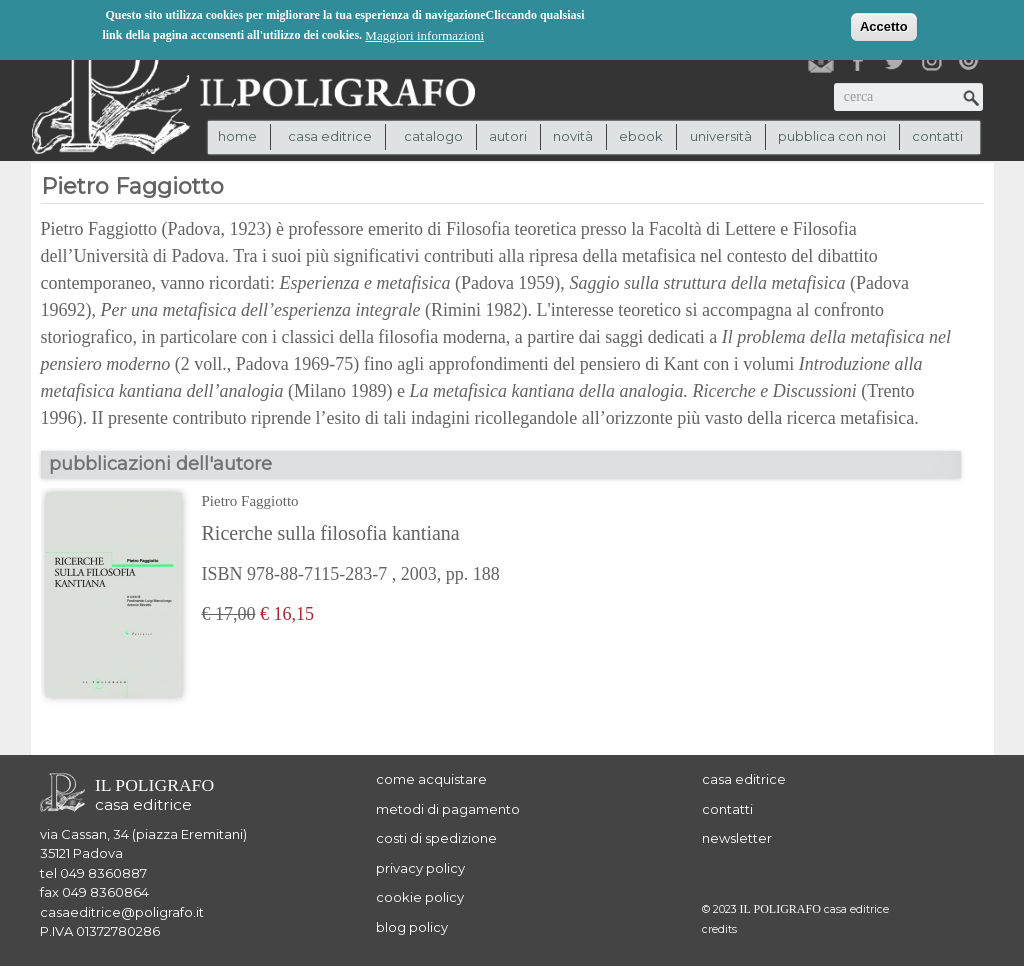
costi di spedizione (436, 838)
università (721, 136)
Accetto (884, 25)
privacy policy (420, 868)
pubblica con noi (832, 136)
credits (719, 929)
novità (573, 136)
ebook (641, 136)
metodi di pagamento (448, 809)
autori (508, 136)
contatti (937, 136)
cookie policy (420, 897)
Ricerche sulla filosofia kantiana (331, 533)
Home (237, 136)
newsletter (737, 838)
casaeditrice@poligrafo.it (122, 912)
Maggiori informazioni (424, 34)
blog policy (412, 927)
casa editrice (744, 779)
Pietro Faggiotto (250, 501)
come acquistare (431, 779)
